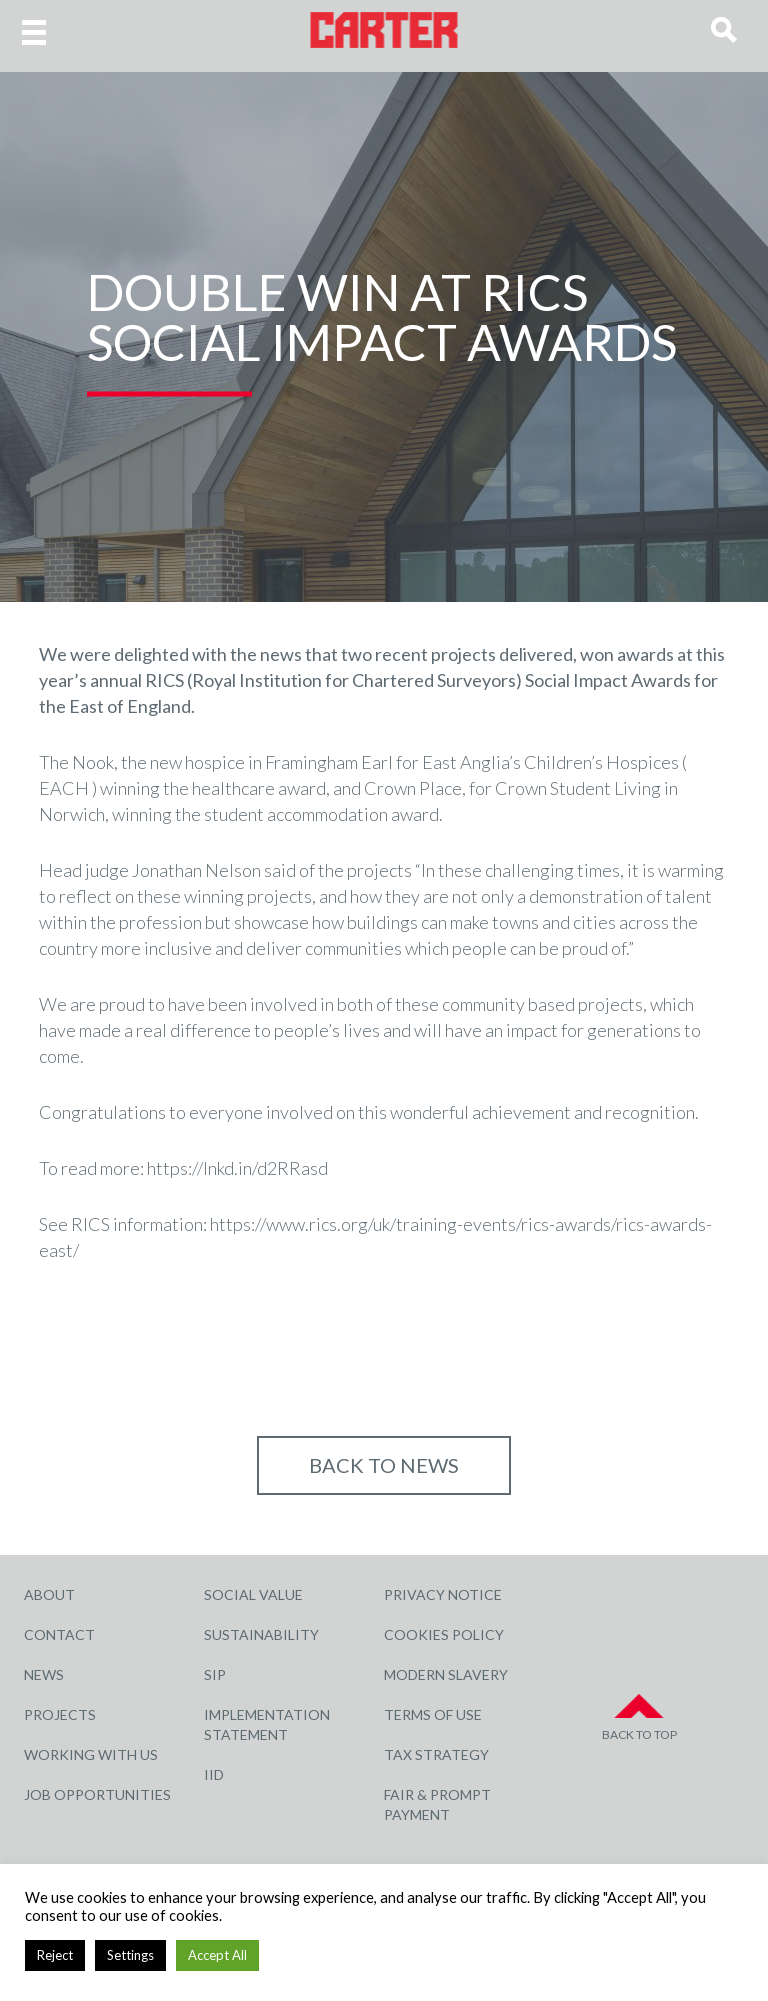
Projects (60, 1714)
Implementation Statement (267, 1724)
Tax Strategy (436, 1754)
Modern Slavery (446, 1674)
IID (214, 1774)
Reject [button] (55, 1955)
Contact (59, 1634)
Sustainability (261, 1634)
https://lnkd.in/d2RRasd (237, 1168)
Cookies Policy (444, 1634)
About (49, 1594)
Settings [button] (130, 1955)
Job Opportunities (97, 1794)
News (44, 1674)
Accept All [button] (217, 1955)
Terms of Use (433, 1714)
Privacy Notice (443, 1594)
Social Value (253, 1594)
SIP (215, 1674)
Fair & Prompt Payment (437, 1804)
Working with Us (91, 1754)
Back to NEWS (384, 1465)
